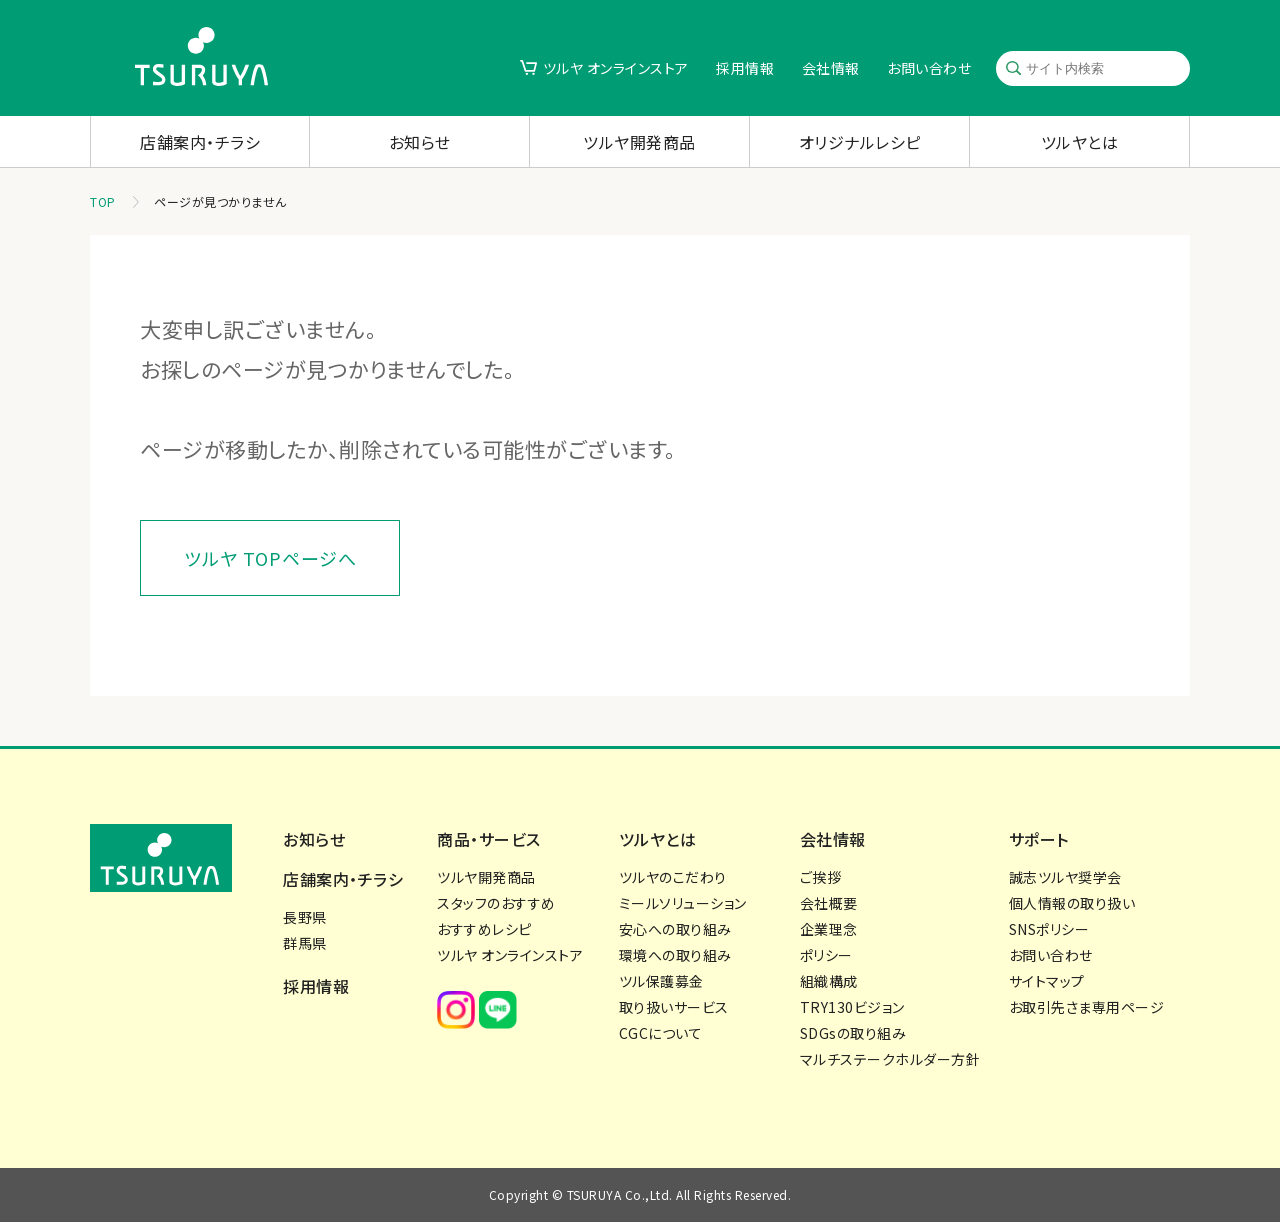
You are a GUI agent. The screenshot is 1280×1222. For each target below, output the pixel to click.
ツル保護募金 (661, 981)
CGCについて (661, 1033)
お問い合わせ (929, 68)
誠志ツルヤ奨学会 (1065, 877)
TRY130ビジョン (852, 1007)
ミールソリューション (683, 903)
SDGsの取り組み (853, 1033)
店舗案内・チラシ (200, 142)
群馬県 (305, 943)
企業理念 (829, 929)
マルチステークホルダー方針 (890, 1059)
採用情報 (745, 68)
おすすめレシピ (484, 929)
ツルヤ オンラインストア (616, 68)
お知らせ (420, 142)
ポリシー (826, 955)
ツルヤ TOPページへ (270, 558)
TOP (103, 201)
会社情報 (831, 68)
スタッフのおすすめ (496, 903)
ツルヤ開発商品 (639, 142)
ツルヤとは (1080, 142)
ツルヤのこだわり (673, 877)
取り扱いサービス (674, 1007)
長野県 (305, 917)
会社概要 (829, 903)
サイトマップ (1047, 981)
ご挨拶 (821, 877)
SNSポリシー (1049, 929)
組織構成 (829, 981)
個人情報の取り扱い (1072, 903)
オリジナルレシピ (860, 142)
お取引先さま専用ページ (1087, 1007)
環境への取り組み (675, 955)
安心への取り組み (675, 929)
